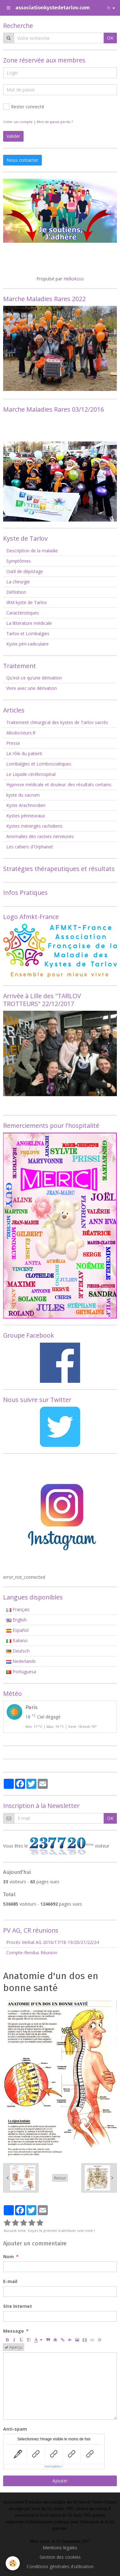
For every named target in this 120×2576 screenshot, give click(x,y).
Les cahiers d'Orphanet (29, 847)
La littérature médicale (29, 623)
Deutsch (18, 1651)
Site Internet (17, 2306)
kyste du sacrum (23, 795)
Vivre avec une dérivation (31, 688)
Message (13, 2331)
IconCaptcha (53, 2466)
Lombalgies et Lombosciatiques (38, 764)
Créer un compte (18, 121)
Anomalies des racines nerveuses (40, 836)
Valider (13, 136)
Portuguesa (21, 1672)
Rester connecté (23, 107)
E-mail (10, 2281)
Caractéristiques (22, 613)
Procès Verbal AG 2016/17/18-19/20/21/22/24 (52, 1942)
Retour (60, 2177)
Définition (16, 592)
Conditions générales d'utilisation (60, 2566)
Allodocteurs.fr (21, 733)
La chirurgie (18, 582)
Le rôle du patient (24, 753)
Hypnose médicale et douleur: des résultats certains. (59, 784)
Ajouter (60, 2481)
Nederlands (21, 1661)
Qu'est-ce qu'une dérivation (34, 678)
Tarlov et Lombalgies (27, 633)
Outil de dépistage (24, 571)
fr (108, 7)
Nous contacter (22, 160)
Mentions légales (60, 2548)
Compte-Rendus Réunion (31, 1953)
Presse (13, 743)
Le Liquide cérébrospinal (31, 774)
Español (17, 1630)
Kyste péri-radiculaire (27, 644)
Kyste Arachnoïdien (26, 805)
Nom (8, 2256)
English (16, 1620)
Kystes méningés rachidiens (34, 826)
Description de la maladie (32, 551)
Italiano (17, 1640)
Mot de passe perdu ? (55, 121)
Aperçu (13, 2347)
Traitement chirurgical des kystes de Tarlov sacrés (57, 722)
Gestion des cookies (60, 2557)
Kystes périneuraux (25, 816)
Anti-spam (15, 2429)
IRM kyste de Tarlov (26, 602)
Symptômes (18, 561)
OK (110, 38)
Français (18, 1609)
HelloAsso (73, 279)
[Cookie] (13, 2563)
